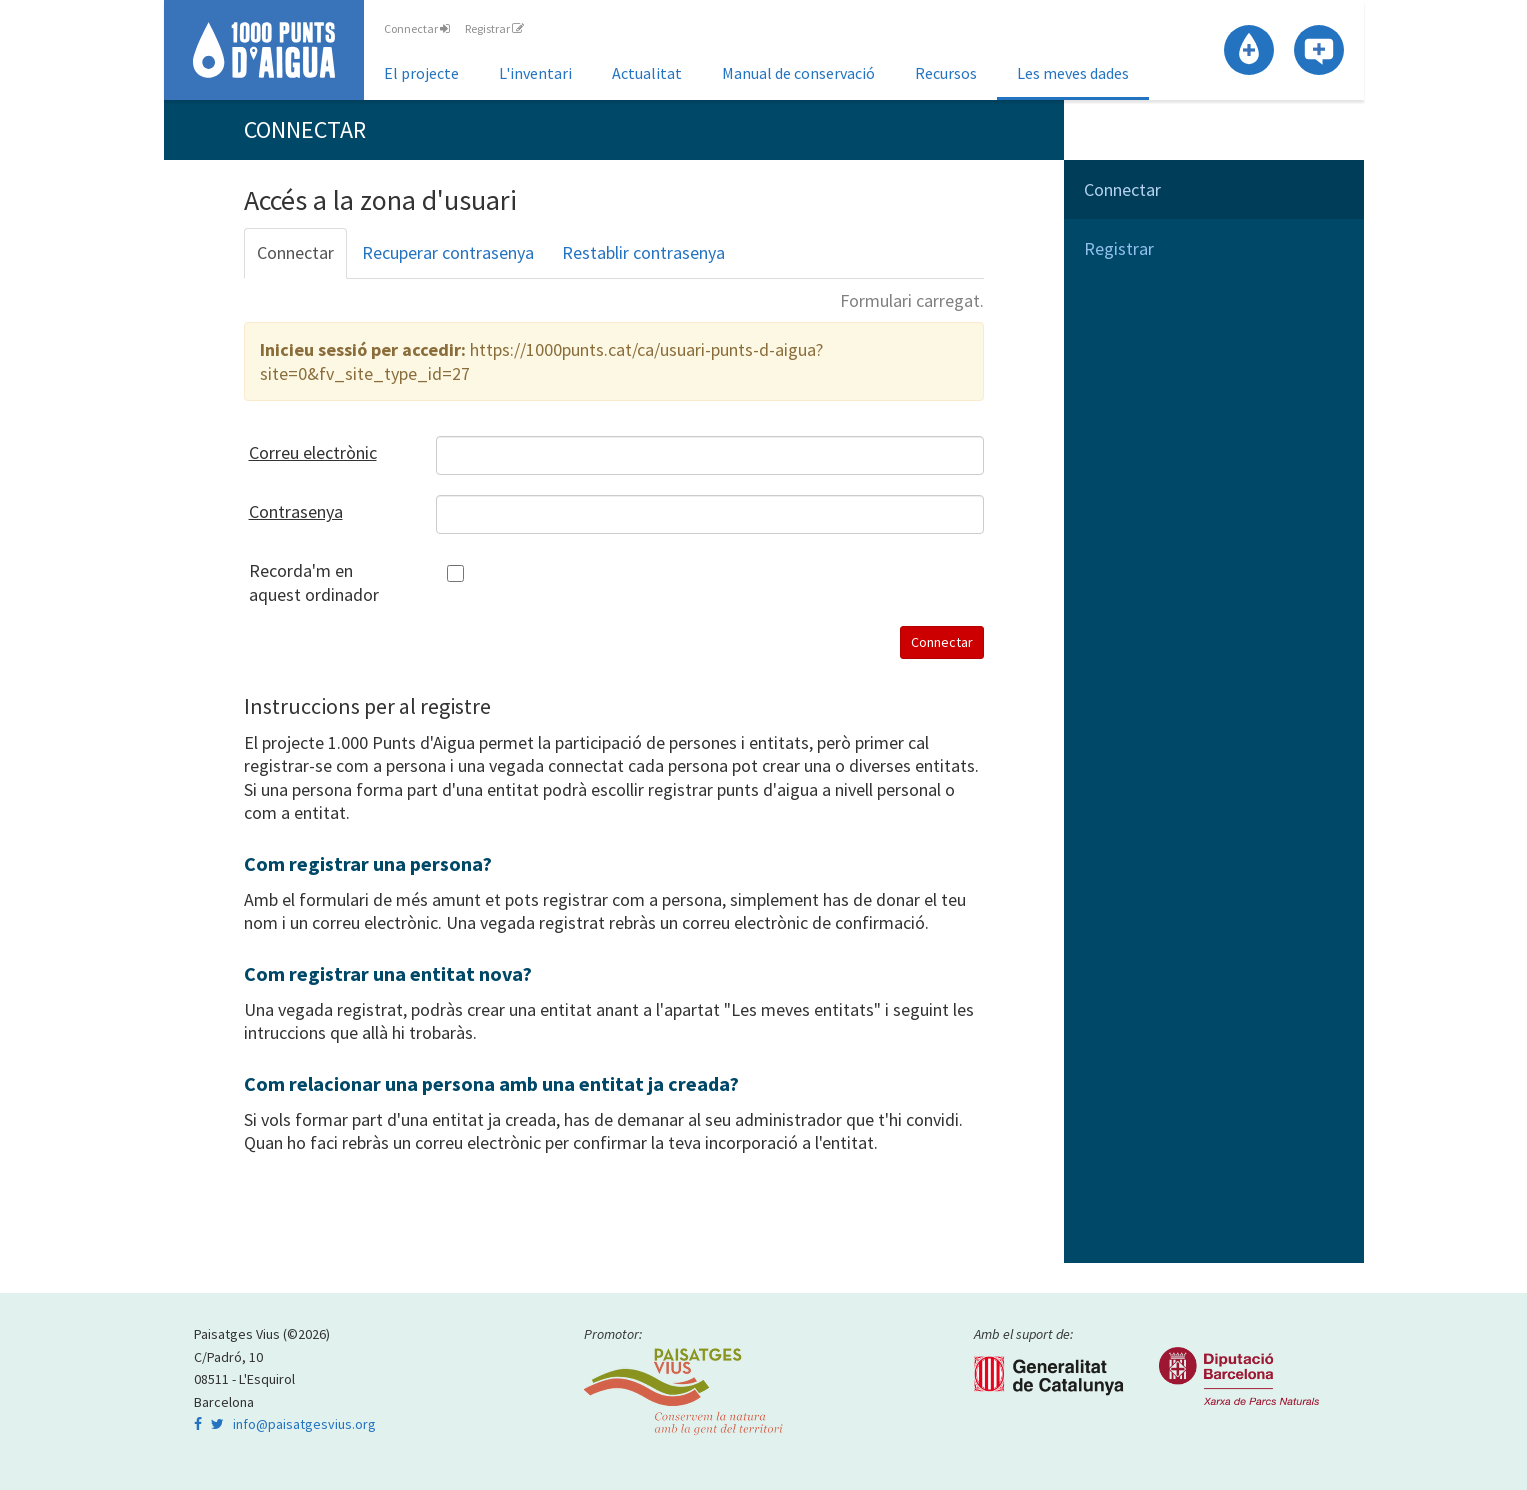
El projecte (421, 73)
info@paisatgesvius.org (304, 1424)
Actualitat (647, 73)
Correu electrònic (313, 452)
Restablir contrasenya (643, 252)
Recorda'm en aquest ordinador (314, 582)
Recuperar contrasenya (448, 252)
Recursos (946, 73)
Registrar (494, 28)
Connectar (417, 28)
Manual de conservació (798, 73)
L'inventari (535, 73)
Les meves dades (1073, 73)
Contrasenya (296, 511)
